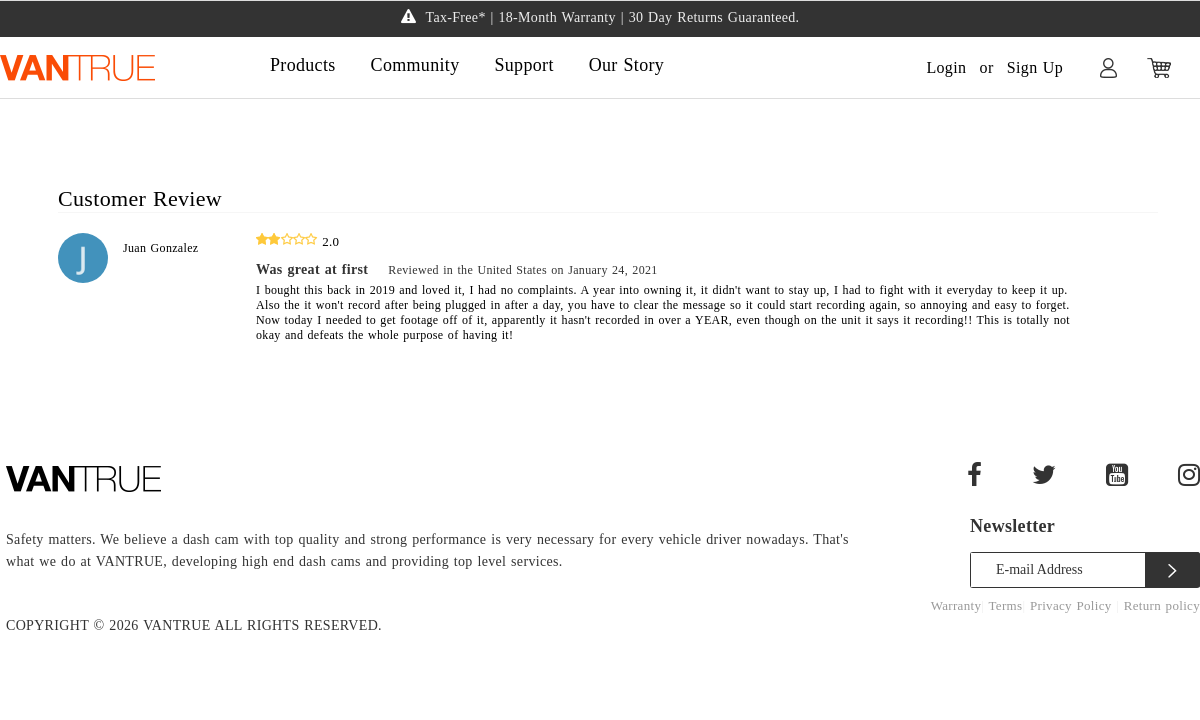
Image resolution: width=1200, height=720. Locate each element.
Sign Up (1035, 67)
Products (303, 65)
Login (946, 67)
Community (415, 65)
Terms (1006, 605)
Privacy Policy (1073, 605)
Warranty (956, 605)
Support (523, 65)
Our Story (626, 65)
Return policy (1162, 605)
